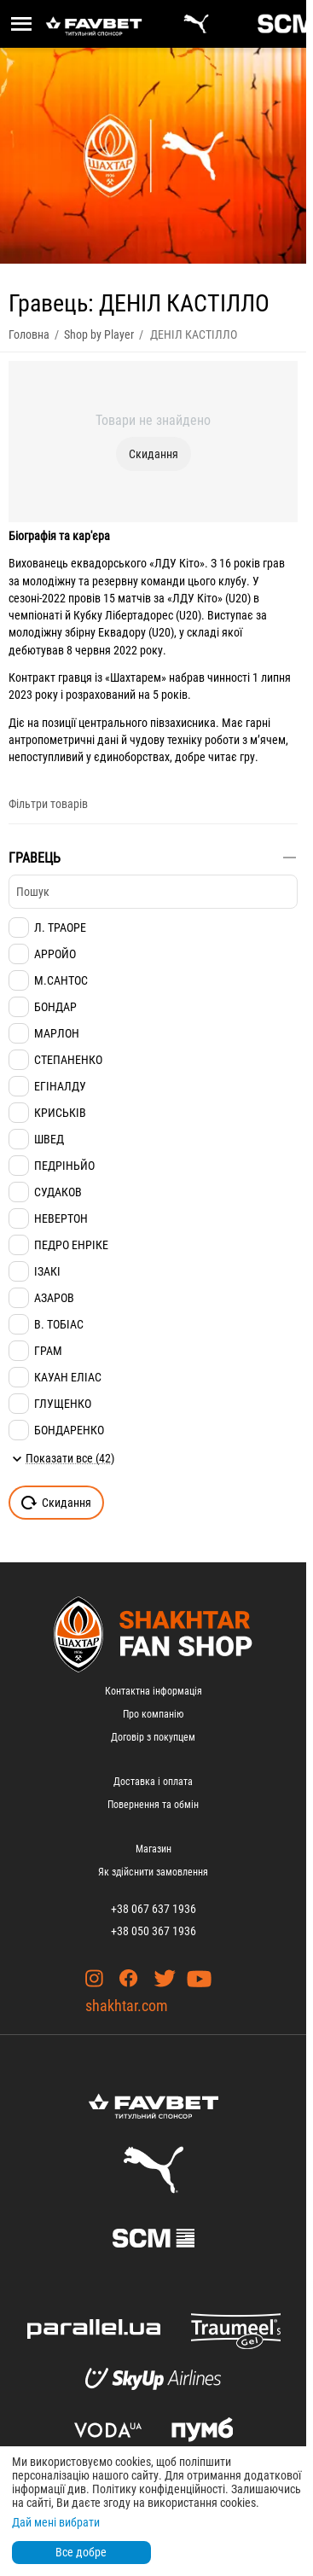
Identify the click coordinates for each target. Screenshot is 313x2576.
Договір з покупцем (153, 1737)
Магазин (153, 1849)
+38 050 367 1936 (153, 1931)
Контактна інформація (153, 1691)
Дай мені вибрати (56, 2522)
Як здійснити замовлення (153, 1872)
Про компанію (153, 1714)
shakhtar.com (126, 2006)
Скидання (153, 454)
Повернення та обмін (153, 1805)
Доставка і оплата (153, 1782)
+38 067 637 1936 (153, 1909)
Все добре (81, 2552)
